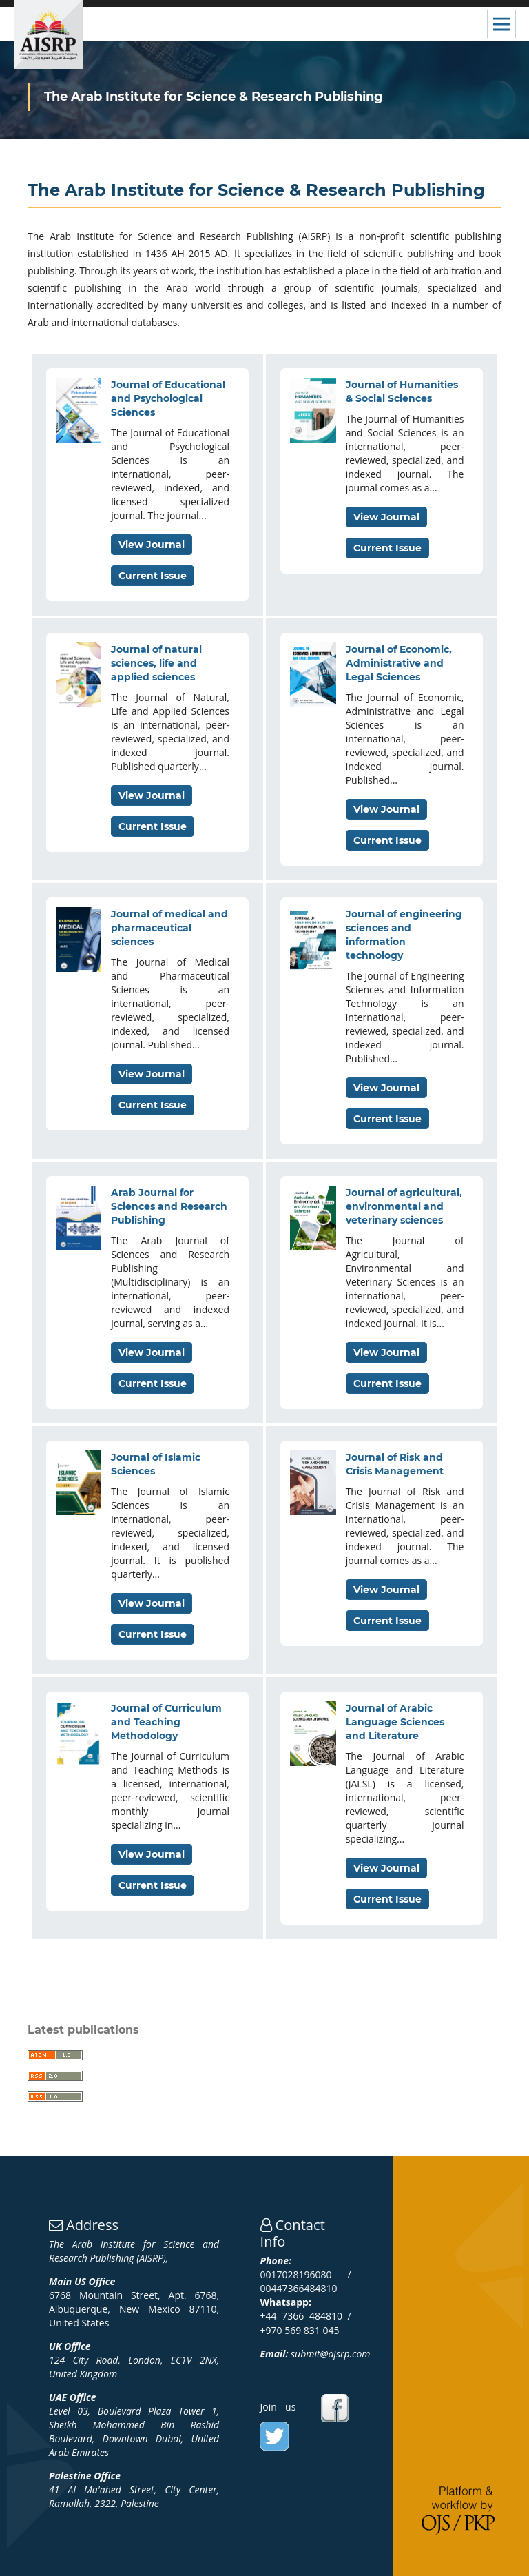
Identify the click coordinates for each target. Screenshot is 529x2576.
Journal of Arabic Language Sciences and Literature (395, 1722)
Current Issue (152, 575)
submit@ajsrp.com (330, 2353)
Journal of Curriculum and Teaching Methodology (166, 1722)
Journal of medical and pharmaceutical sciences (169, 928)
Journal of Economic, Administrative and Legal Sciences (399, 663)
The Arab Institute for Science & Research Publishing (213, 96)
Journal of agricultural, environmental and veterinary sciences (404, 1206)
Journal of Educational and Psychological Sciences (168, 398)
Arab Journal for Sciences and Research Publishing (169, 1206)
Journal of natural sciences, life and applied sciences (156, 663)
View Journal (151, 544)
